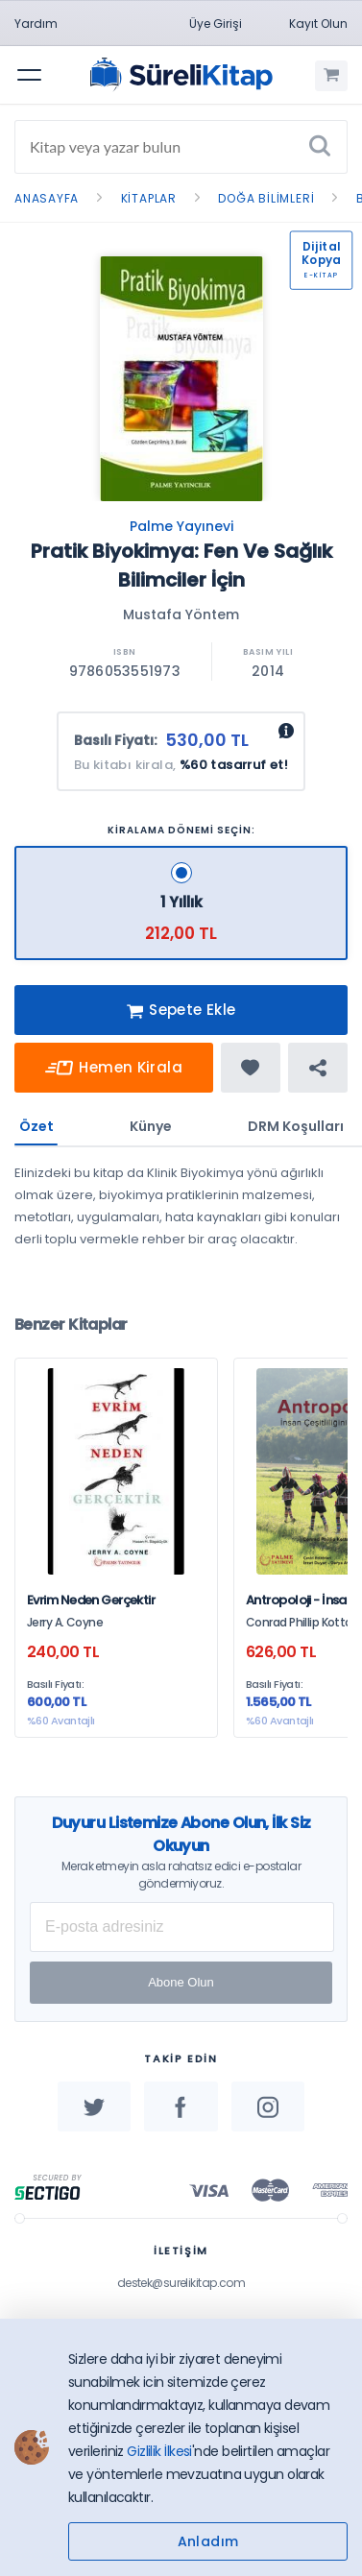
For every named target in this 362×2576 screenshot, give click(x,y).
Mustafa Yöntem (181, 614)
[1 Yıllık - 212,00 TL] (181, 903)
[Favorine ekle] (250, 1068)
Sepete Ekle (181, 1011)
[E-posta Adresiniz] (182, 1927)
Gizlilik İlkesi (159, 2451)
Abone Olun (181, 1982)
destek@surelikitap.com (181, 2283)
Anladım (208, 2541)
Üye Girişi (215, 23)
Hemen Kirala (113, 1068)
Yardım (36, 23)
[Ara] (320, 147)
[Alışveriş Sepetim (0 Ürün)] (331, 75)
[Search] (181, 147)
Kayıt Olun (318, 23)
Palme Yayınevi (181, 526)
